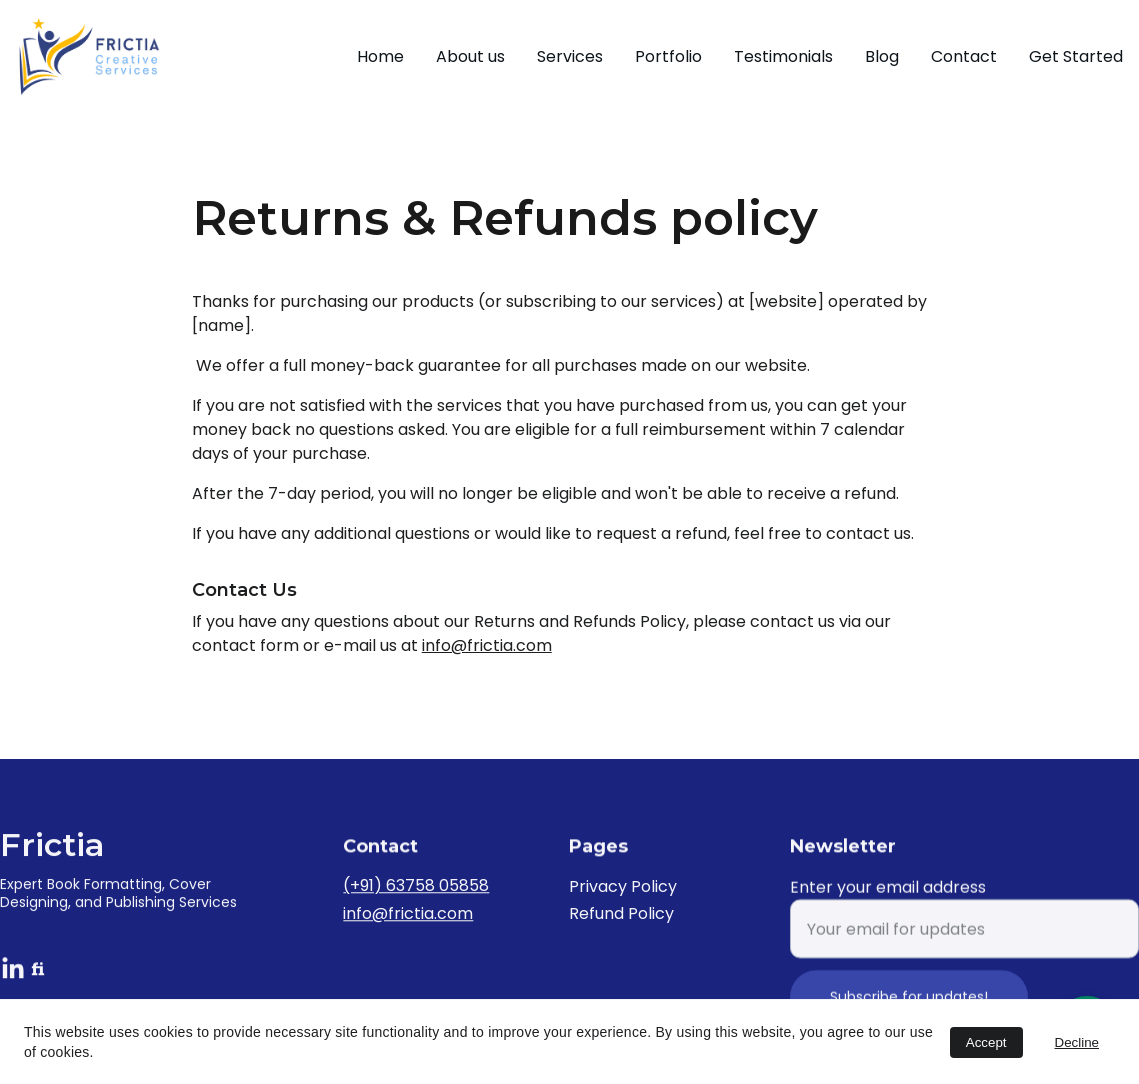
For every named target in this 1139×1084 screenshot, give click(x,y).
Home (380, 56)
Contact (964, 56)
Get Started (1076, 56)
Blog (882, 56)
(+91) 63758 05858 (416, 888)
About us (470, 56)
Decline (1077, 1042)
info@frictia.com (487, 645)
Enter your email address (888, 901)
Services (570, 56)
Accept (986, 1042)
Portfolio (668, 56)
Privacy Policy (623, 889)
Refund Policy (621, 915)
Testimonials (783, 56)
